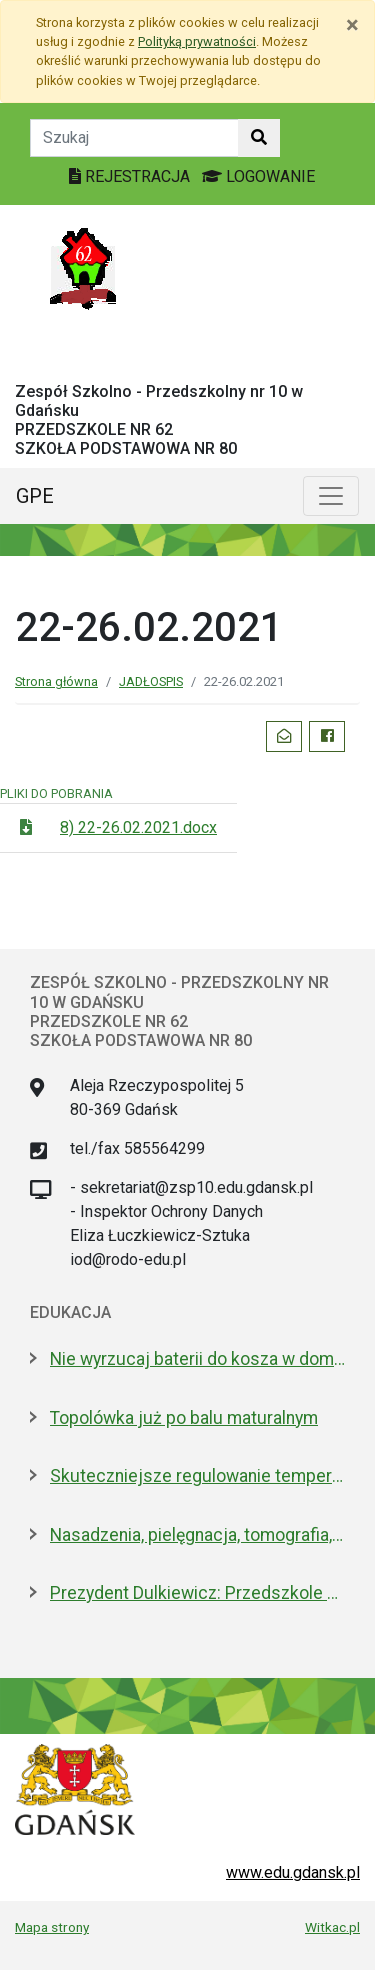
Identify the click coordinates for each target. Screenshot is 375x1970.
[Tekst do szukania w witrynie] (134, 138)
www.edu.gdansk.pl (293, 1872)
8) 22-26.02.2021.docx (138, 827)
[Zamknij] (352, 25)
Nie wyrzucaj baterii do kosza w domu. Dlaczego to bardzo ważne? (197, 1359)
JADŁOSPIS (151, 681)
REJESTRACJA (131, 176)
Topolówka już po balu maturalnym (184, 1418)
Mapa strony (52, 1927)
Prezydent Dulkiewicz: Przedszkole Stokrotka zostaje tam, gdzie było (197, 1593)
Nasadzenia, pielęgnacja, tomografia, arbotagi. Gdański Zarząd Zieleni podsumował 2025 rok (197, 1535)
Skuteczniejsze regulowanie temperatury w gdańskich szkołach (197, 1476)
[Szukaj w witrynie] (259, 138)
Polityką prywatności (197, 41)
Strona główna (56, 681)
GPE (35, 496)
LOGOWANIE (258, 176)
